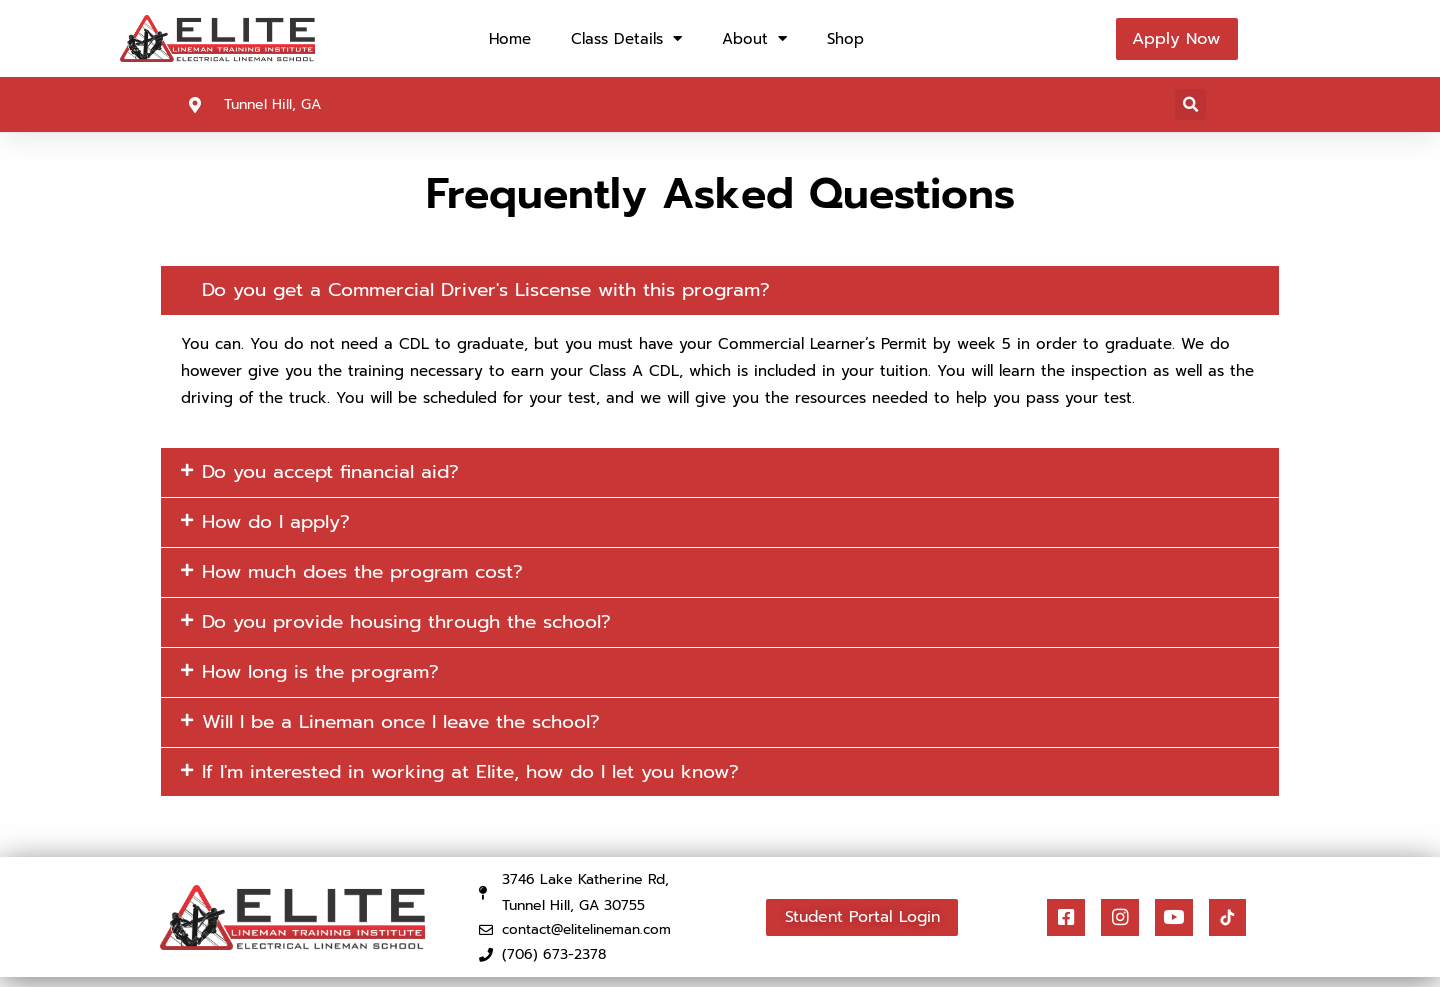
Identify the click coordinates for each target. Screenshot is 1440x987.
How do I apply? (281, 525)
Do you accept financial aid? (338, 474)
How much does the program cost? (372, 576)
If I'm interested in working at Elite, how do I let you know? (486, 780)
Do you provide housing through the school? (421, 627)
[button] (1190, 104)
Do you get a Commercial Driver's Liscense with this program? (503, 291)
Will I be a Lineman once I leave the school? (415, 729)
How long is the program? (327, 678)
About (754, 38)
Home (510, 39)
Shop (845, 39)
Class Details (626, 38)
